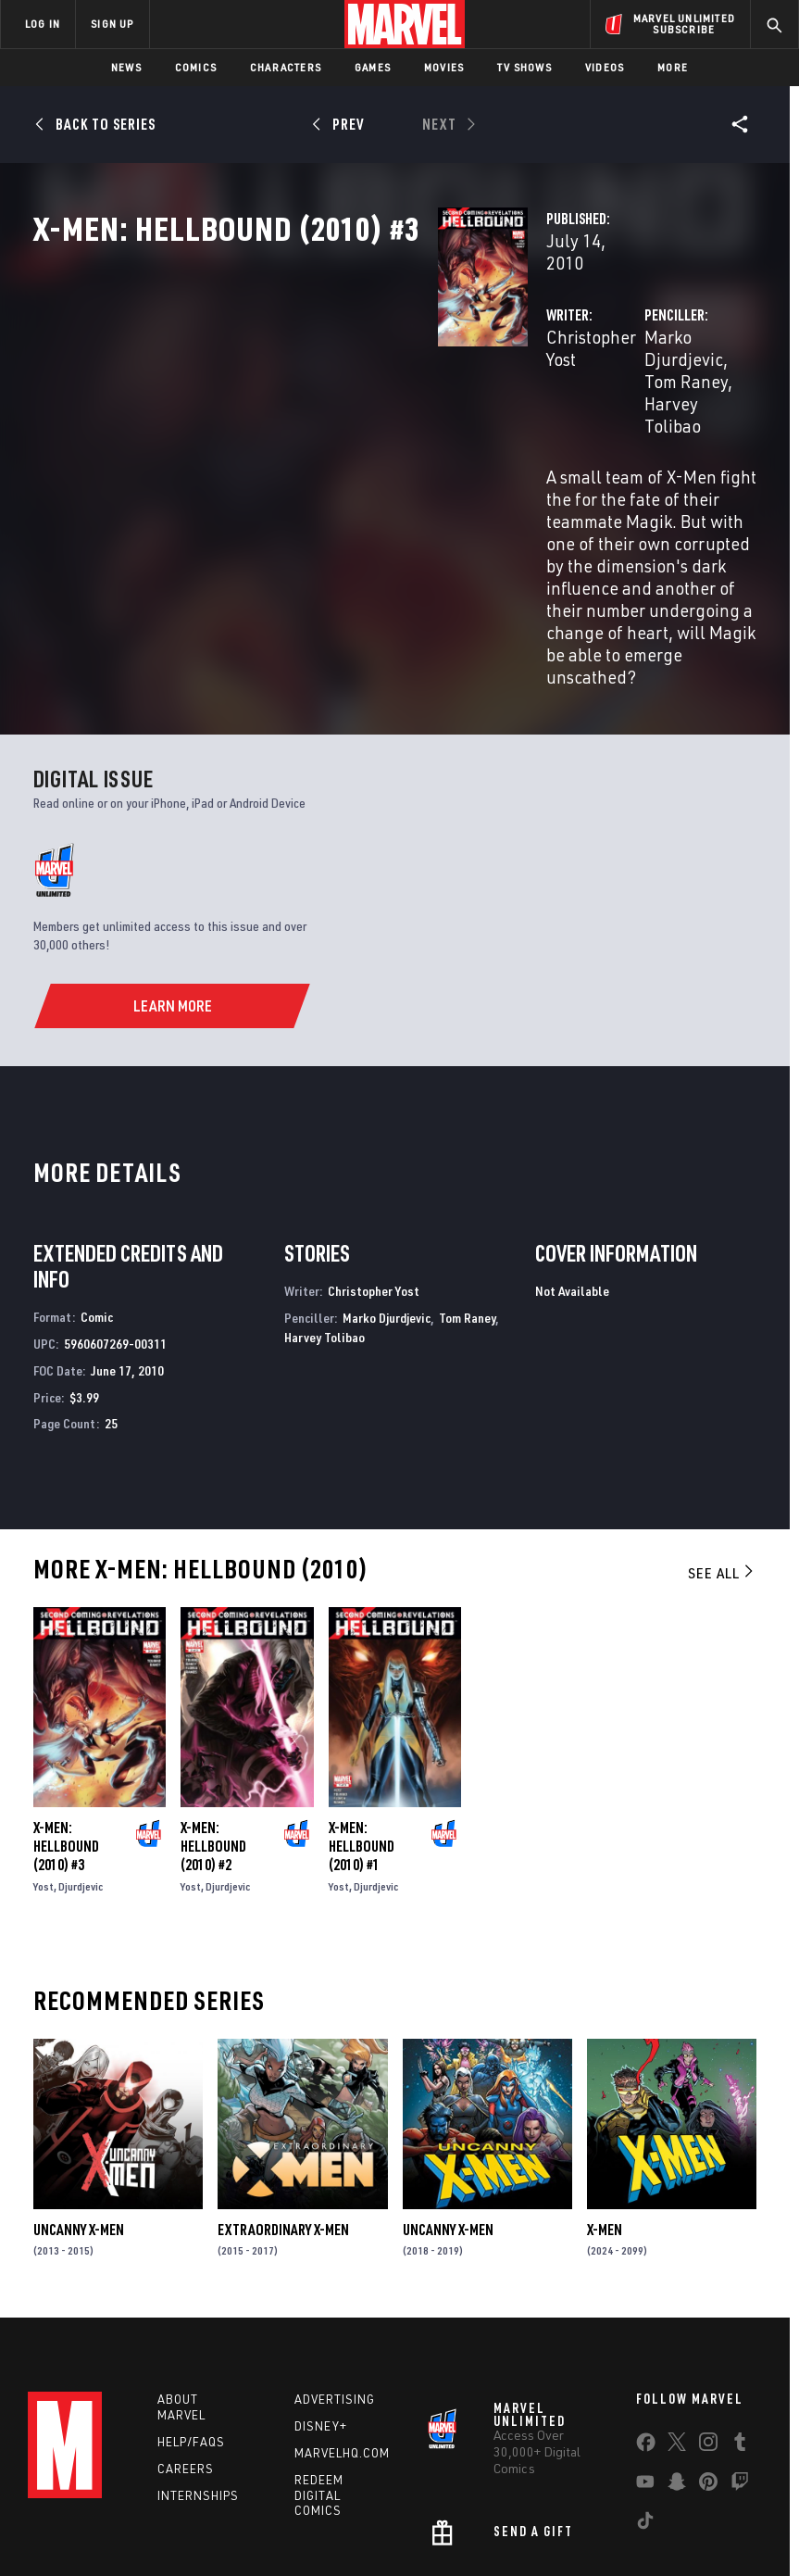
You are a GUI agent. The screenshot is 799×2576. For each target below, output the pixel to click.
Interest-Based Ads (349, 2532)
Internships (198, 2359)
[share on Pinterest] (708, 2350)
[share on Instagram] (708, 2310)
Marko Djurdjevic (567, 396)
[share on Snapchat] (677, 2350)
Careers (185, 2332)
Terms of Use (67, 2509)
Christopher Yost (324, 396)
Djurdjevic (80, 1746)
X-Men (604, 2089)
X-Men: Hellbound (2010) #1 (361, 1705)
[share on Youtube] (645, 2350)
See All (722, 1432)
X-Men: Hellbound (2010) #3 (66, 1705)
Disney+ (320, 2290)
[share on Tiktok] (645, 2389)
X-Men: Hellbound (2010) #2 (213, 1705)
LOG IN (42, 24)
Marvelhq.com (342, 2316)
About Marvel (181, 2271)
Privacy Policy (152, 2509)
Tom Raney (682, 396)
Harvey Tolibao (560, 418)
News (126, 67)
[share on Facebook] (645, 2311)
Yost (43, 1746)
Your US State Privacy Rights (275, 2509)
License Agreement (706, 2509)
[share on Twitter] (677, 2310)
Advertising (334, 2263)
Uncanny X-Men (78, 2089)
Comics (196, 67)
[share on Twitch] (739, 2350)
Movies (444, 67)
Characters (285, 67)
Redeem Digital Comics (318, 2359)
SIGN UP (112, 24)
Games (373, 67)
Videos (604, 67)
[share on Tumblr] (739, 2310)
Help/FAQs (191, 2305)
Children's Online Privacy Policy (563, 2509)
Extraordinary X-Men (283, 2089)
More (672, 67)
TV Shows (524, 67)
